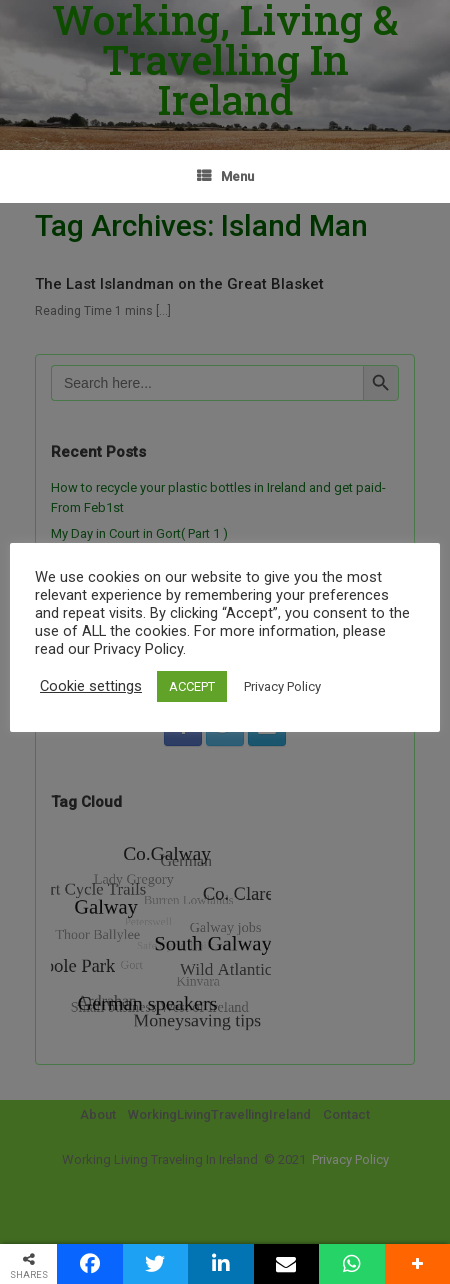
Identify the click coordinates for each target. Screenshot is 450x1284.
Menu (225, 176)
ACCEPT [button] (192, 686)
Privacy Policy (282, 686)
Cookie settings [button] (91, 686)
